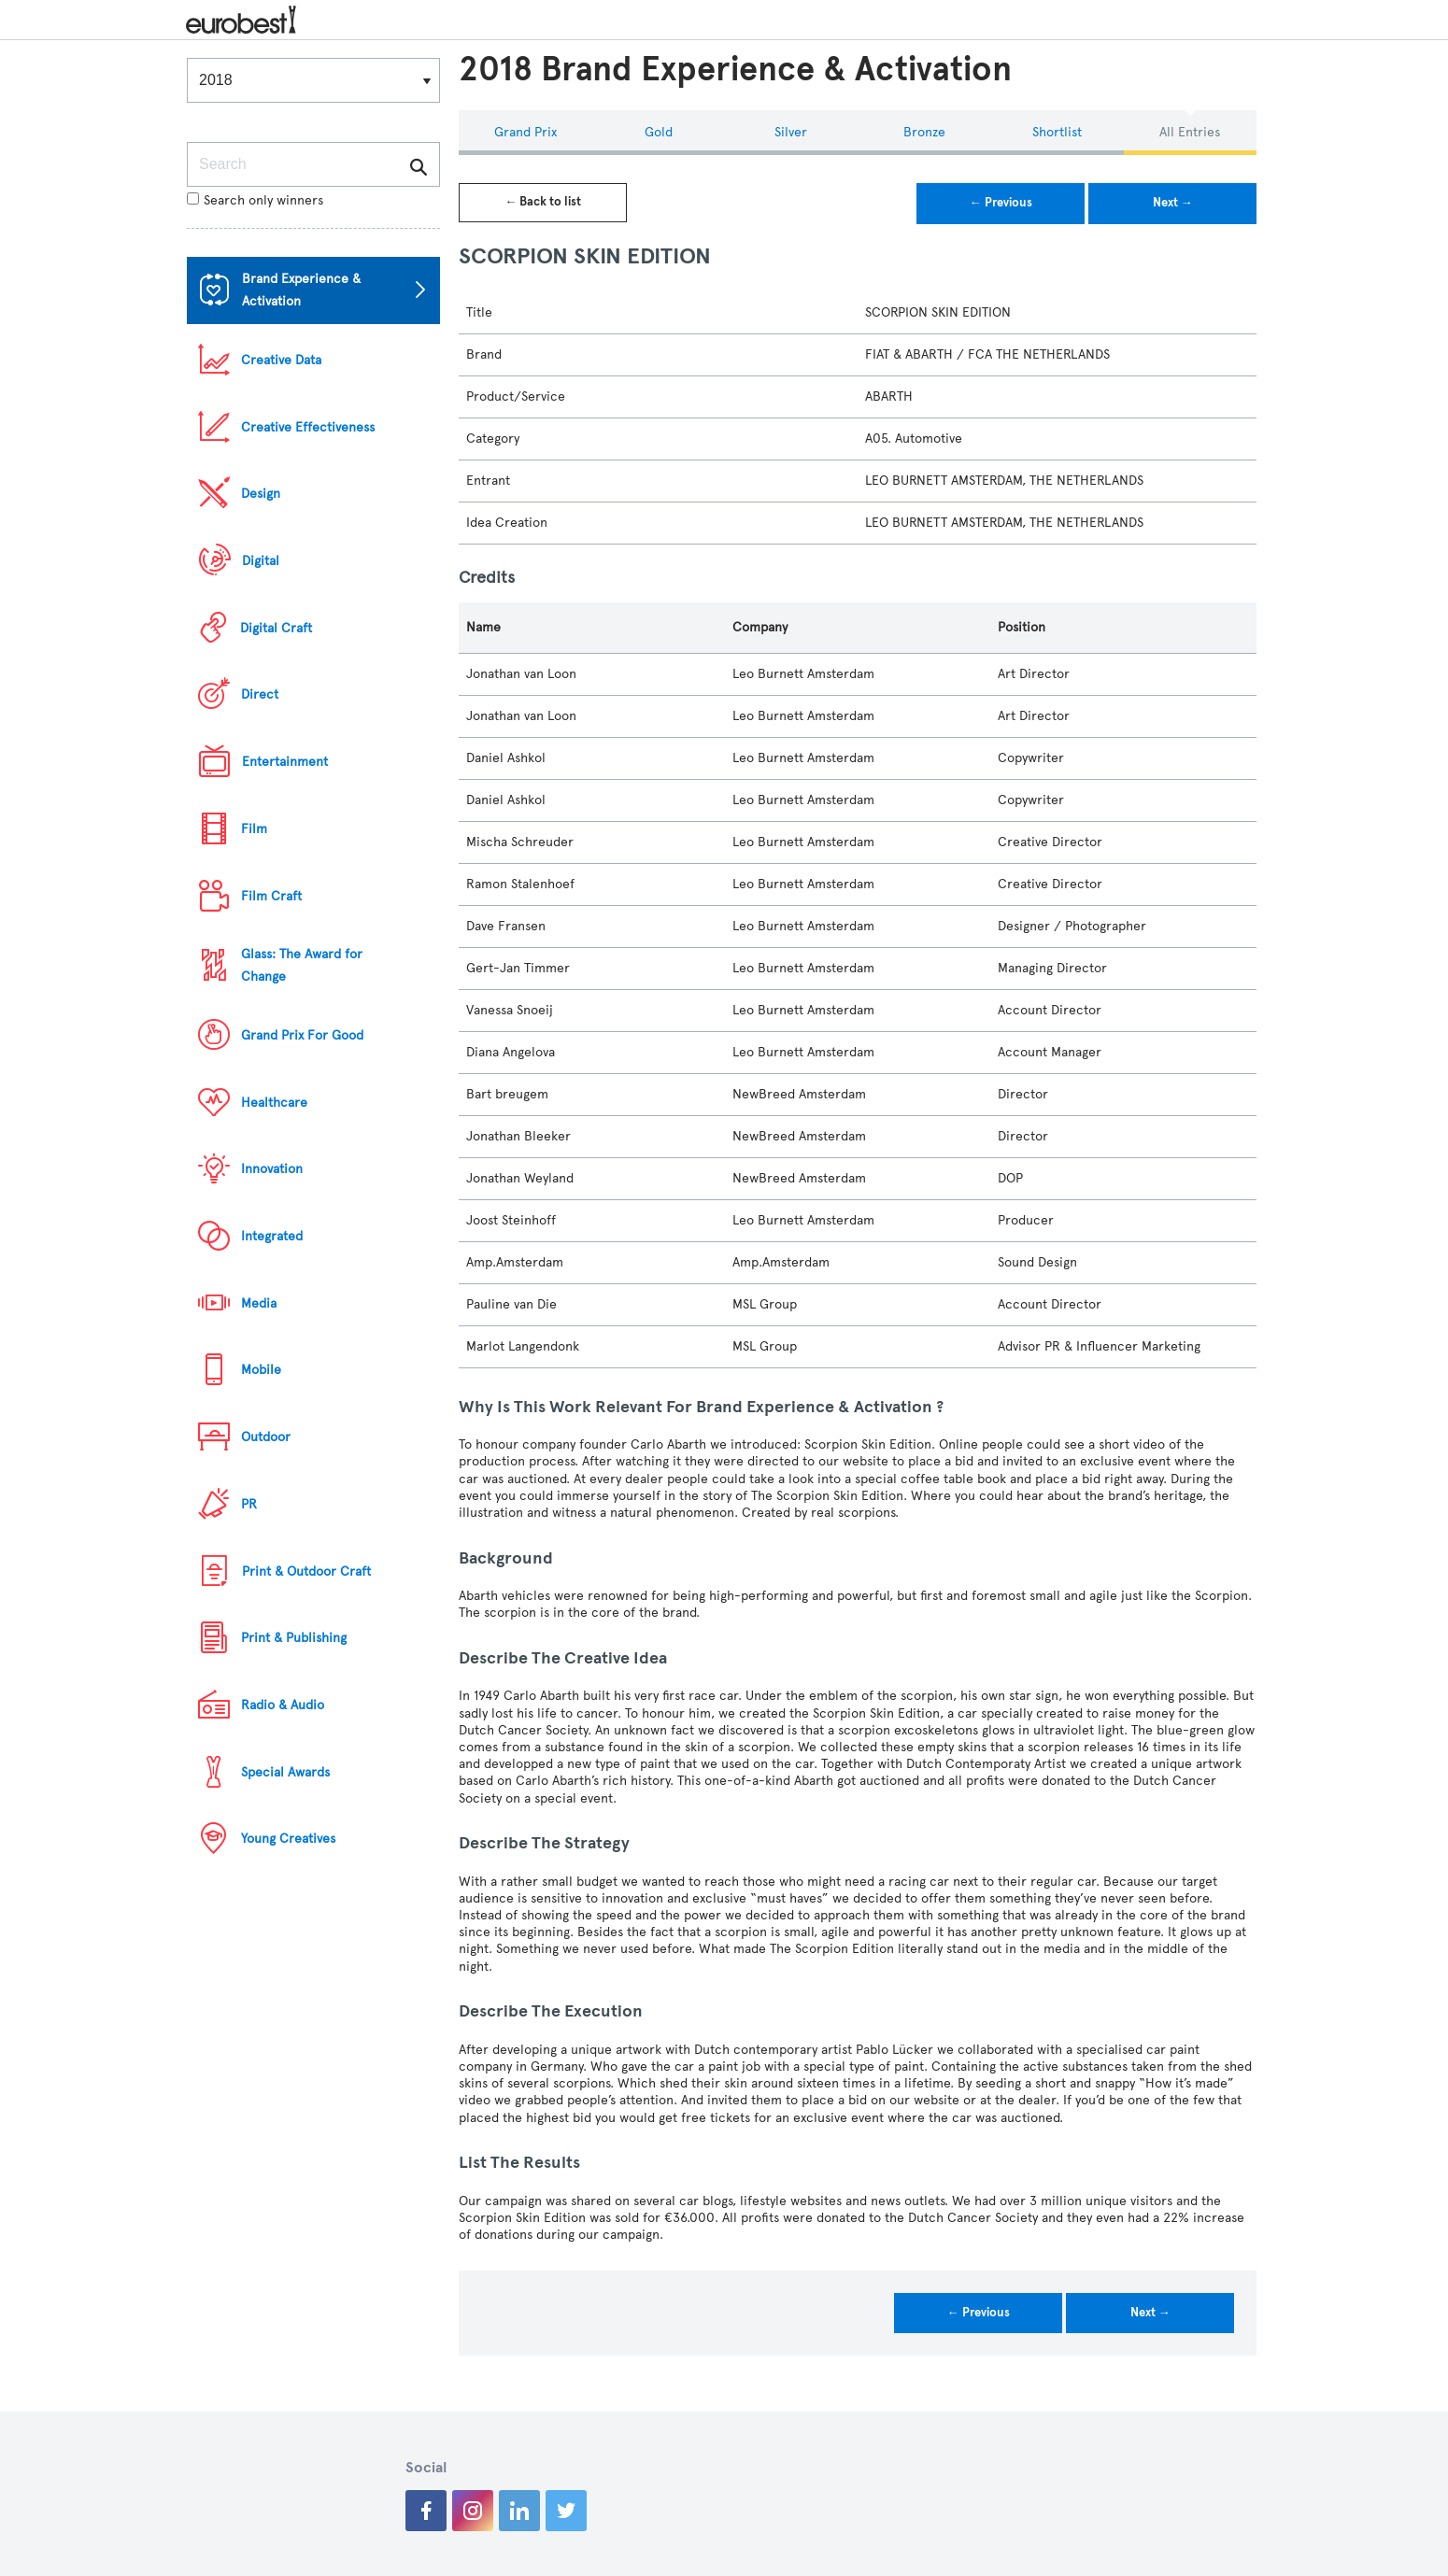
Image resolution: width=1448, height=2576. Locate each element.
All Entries (1189, 132)
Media (259, 1303)
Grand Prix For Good (302, 1035)
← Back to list (542, 201)
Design (260, 494)
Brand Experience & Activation (301, 290)
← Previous (1001, 202)
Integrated (272, 1236)
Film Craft (271, 896)
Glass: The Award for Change (301, 965)
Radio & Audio (282, 1705)
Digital (260, 561)
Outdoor (266, 1437)
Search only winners (255, 200)
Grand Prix (525, 132)
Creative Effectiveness (308, 427)
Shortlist (1057, 132)
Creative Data (281, 360)
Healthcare (274, 1103)
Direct (259, 694)
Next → (1173, 202)
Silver (790, 132)
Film (254, 829)
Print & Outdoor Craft (306, 1571)
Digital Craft (276, 628)
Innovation (272, 1169)
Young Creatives (288, 1839)
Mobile (261, 1370)
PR (249, 1504)
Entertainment (285, 762)
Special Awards (285, 1772)
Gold (659, 132)
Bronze (924, 132)
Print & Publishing (294, 1638)
